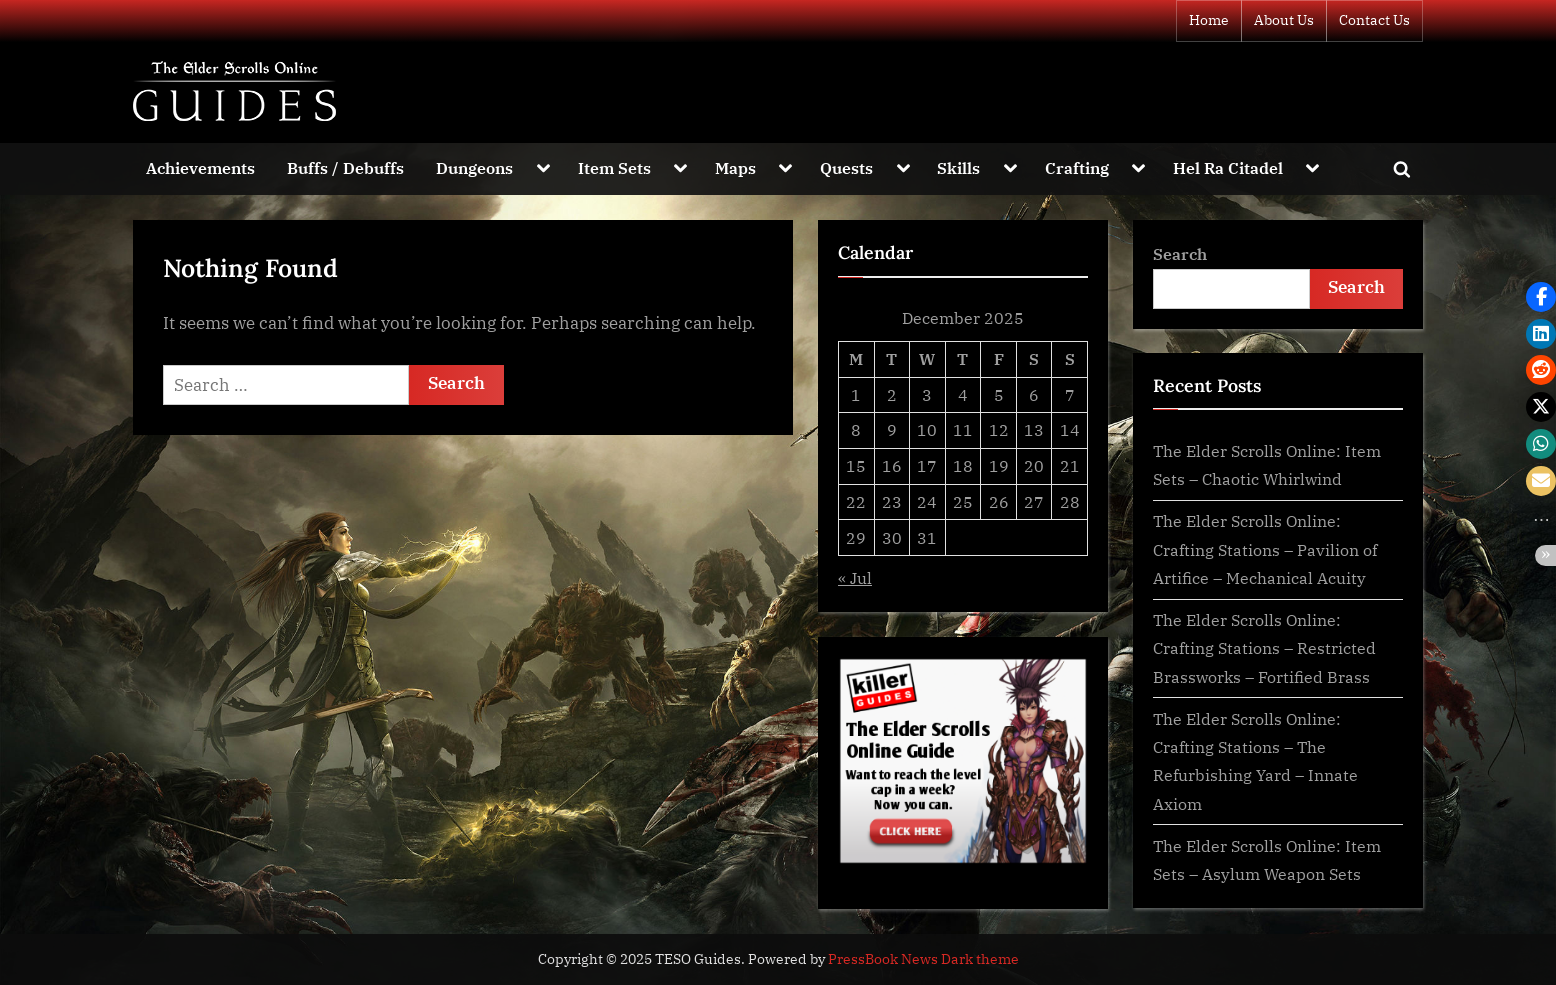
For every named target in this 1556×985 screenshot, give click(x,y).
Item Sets (614, 167)
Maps (735, 167)
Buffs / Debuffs (345, 167)
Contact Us (1374, 20)
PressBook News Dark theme (923, 959)
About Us (1284, 20)
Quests (846, 167)
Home (1209, 20)
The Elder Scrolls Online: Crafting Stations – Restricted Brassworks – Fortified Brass (1264, 648)
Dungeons (474, 167)
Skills (958, 167)
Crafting (1077, 167)
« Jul (855, 577)
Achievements (200, 167)
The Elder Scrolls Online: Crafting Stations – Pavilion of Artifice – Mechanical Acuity (1265, 549)
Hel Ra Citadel (1228, 167)
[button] (1541, 297)
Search (1180, 253)
